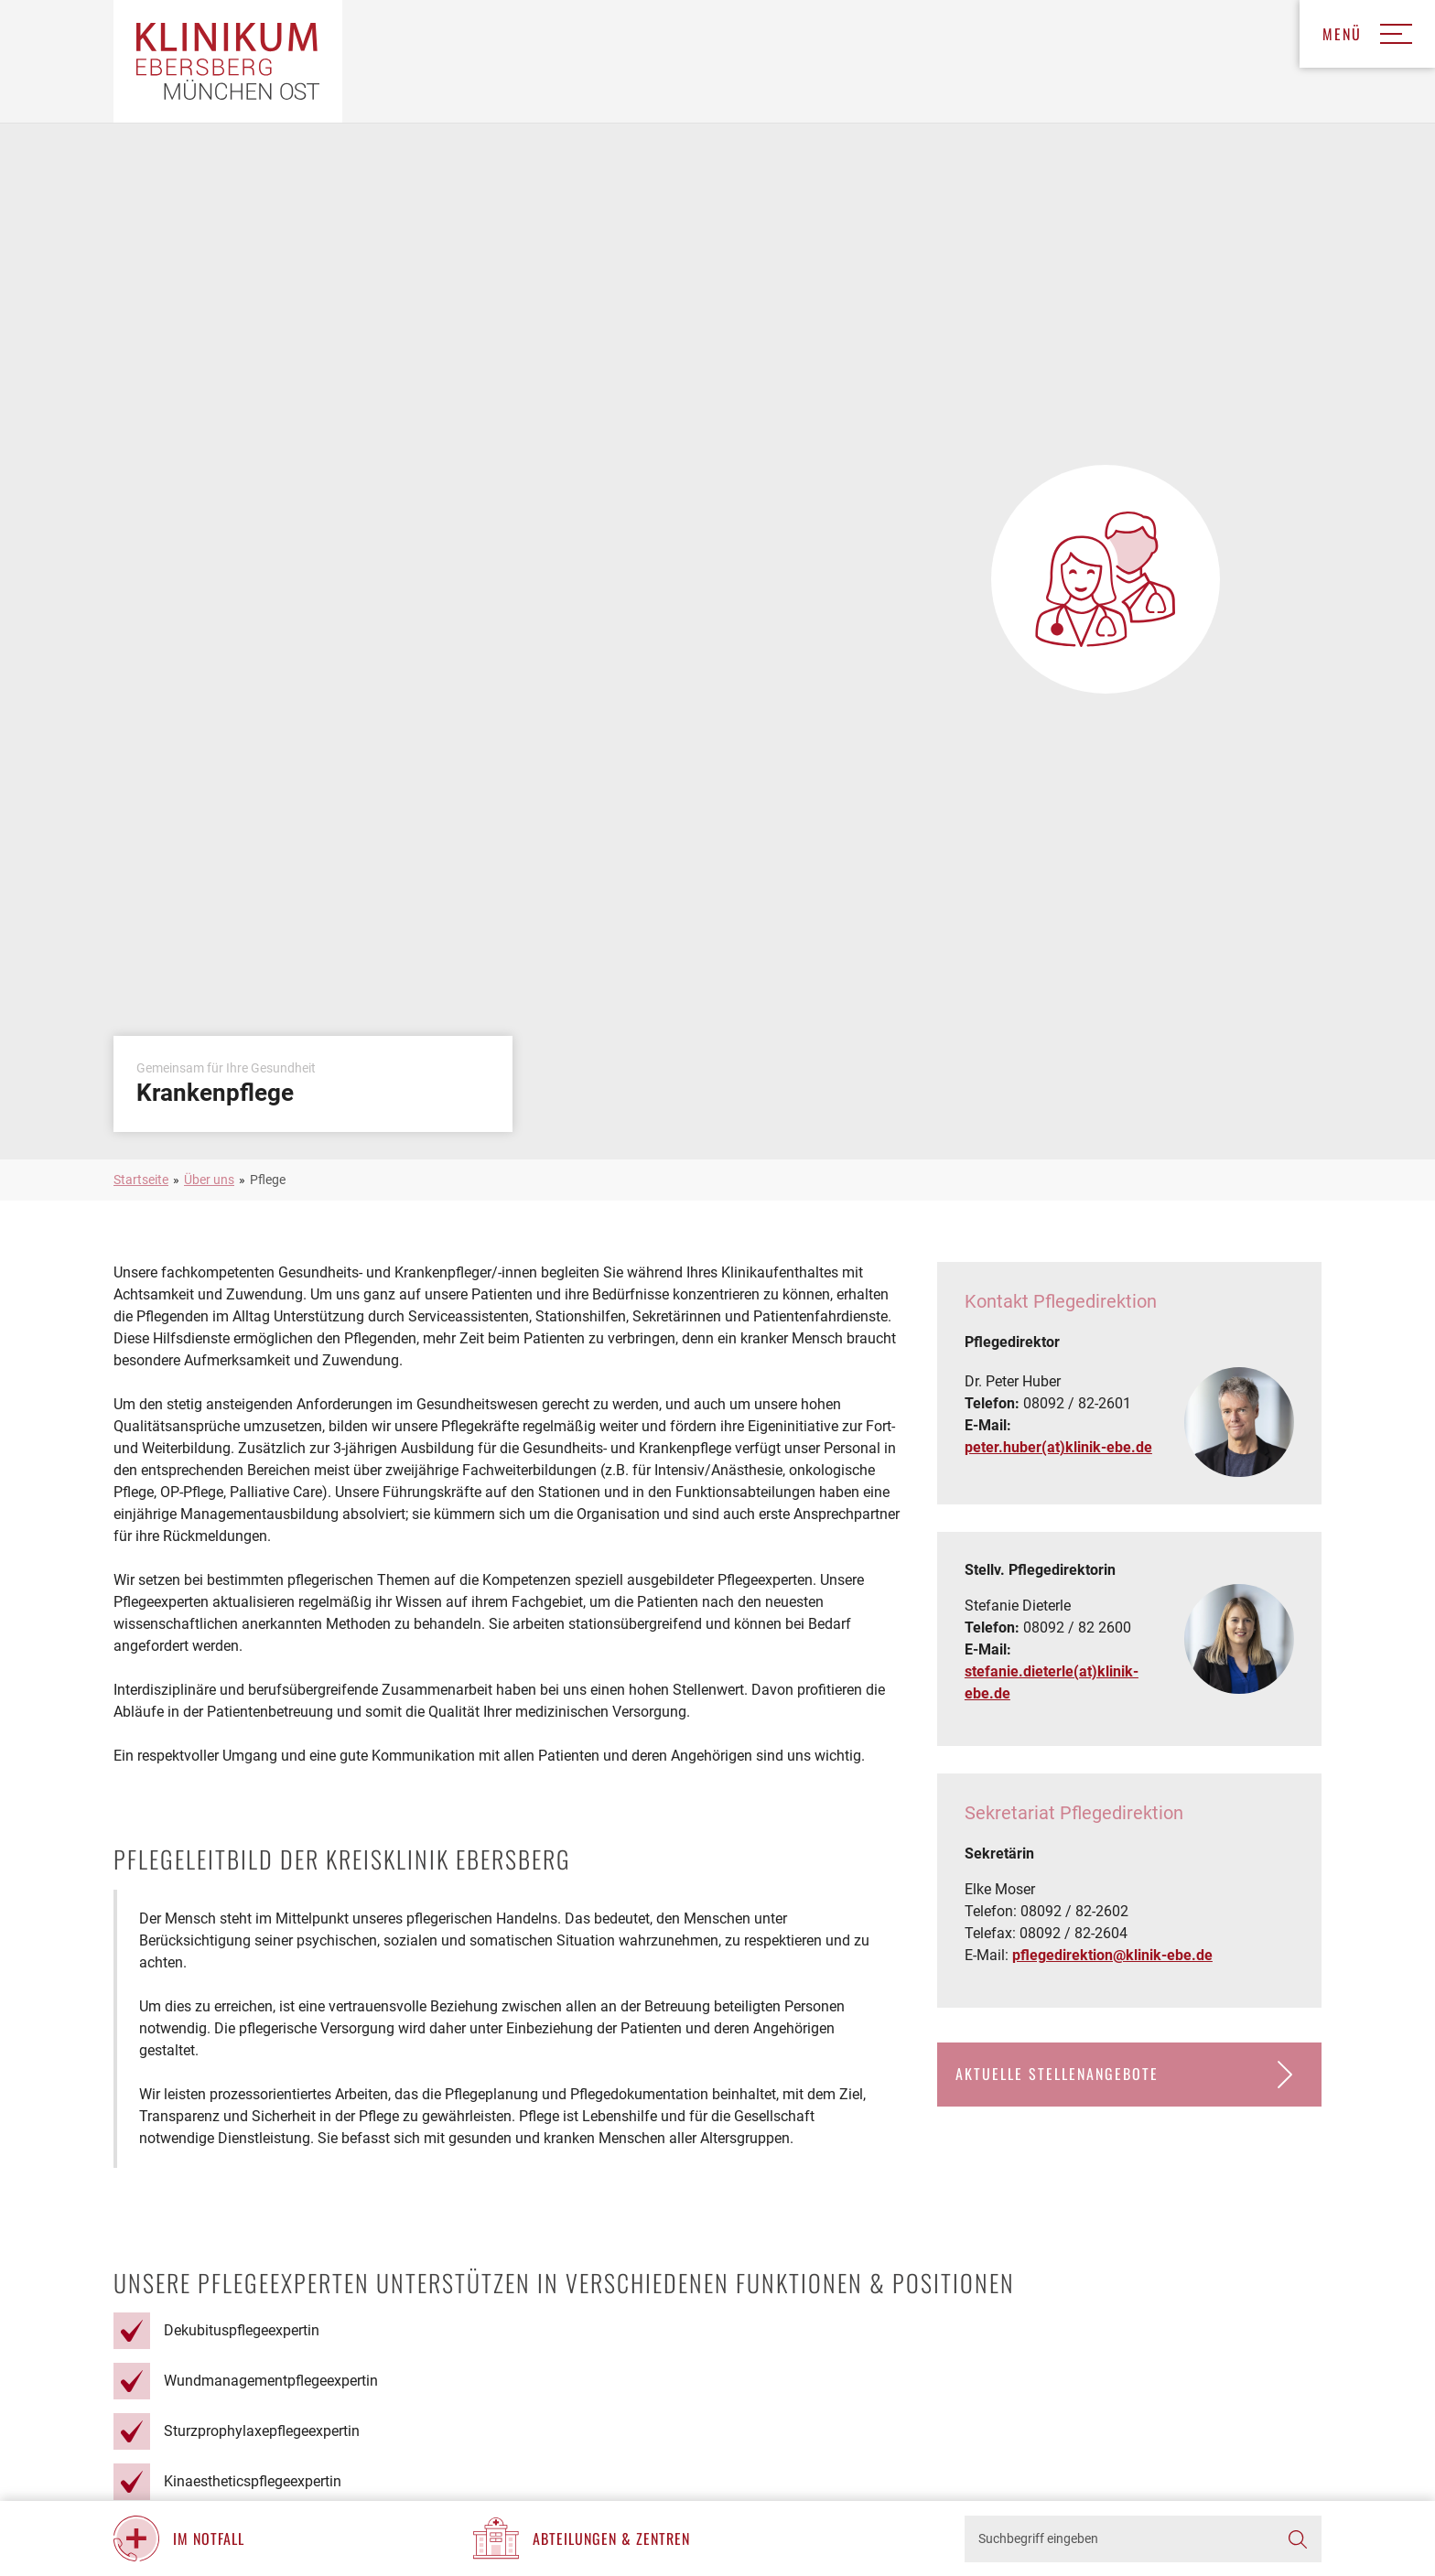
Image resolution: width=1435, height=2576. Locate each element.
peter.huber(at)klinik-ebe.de (1058, 1447)
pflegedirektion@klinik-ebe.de (1112, 1955)
